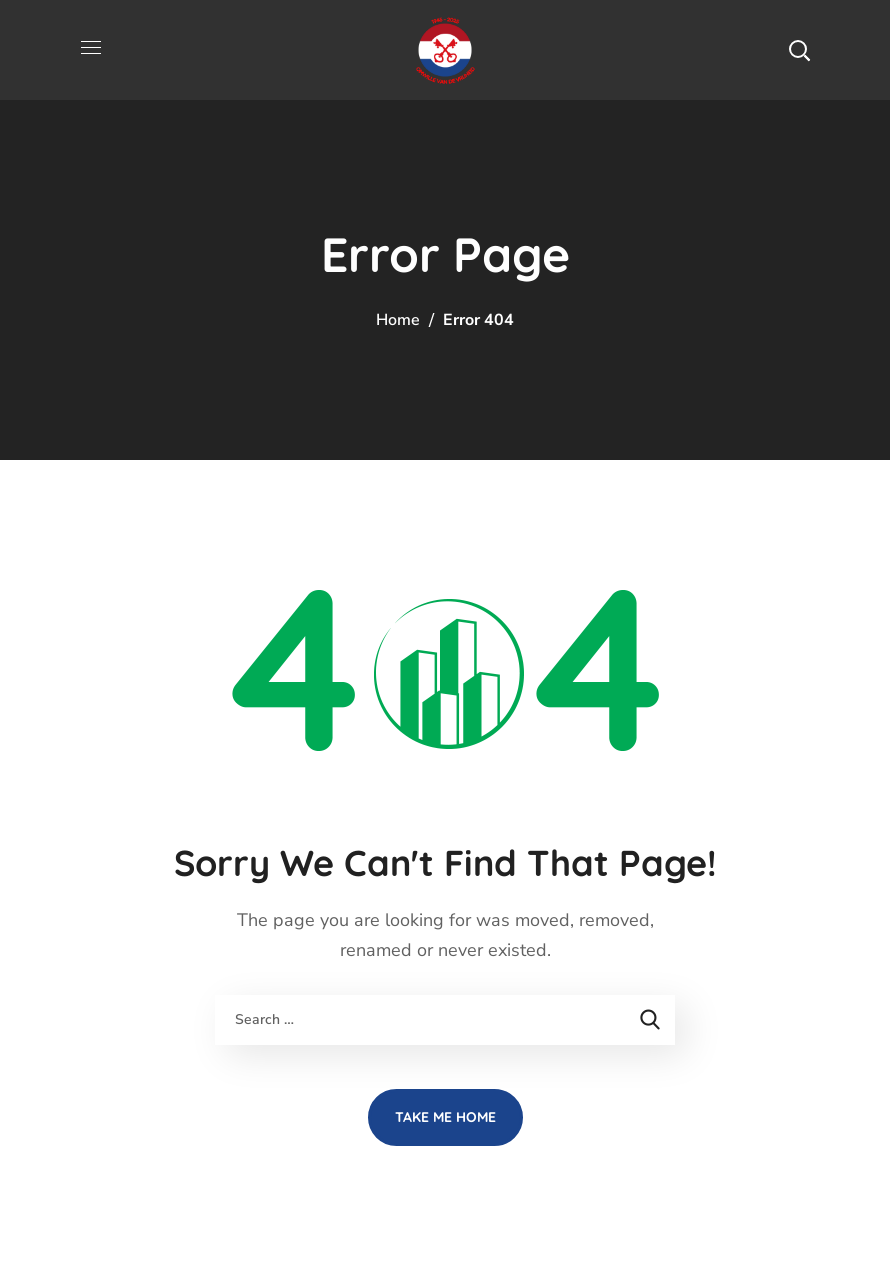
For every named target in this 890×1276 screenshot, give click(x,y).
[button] (799, 50)
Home (398, 320)
